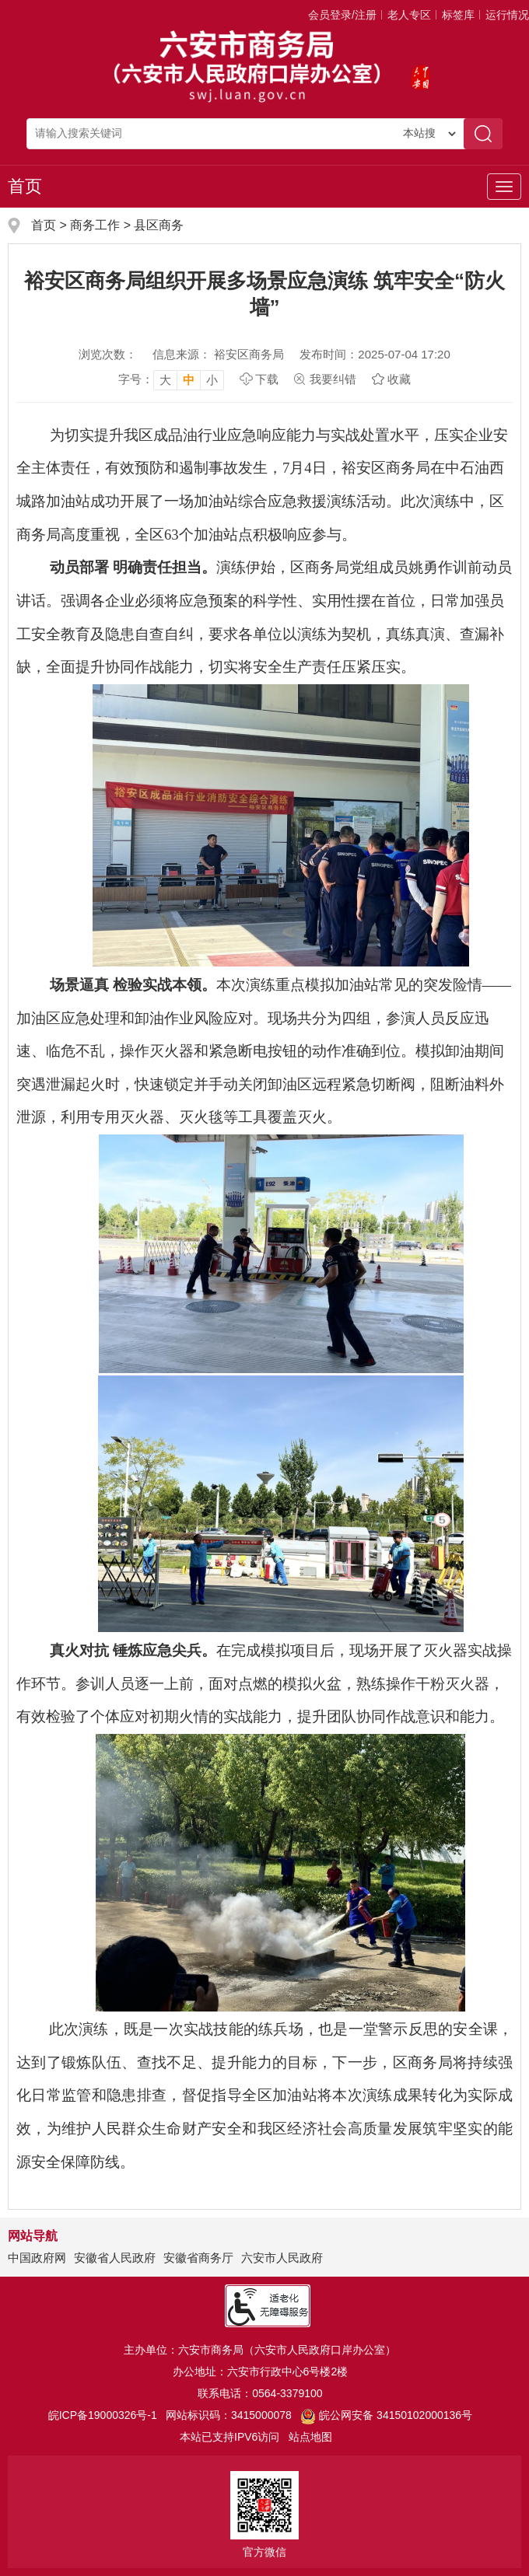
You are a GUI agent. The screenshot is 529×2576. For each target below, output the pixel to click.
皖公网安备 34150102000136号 (386, 2415)
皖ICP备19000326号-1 (102, 2415)
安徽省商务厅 (198, 2257)
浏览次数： (108, 354)
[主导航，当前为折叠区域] (504, 186)
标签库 (458, 15)
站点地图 (310, 2437)
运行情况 (507, 15)
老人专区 (409, 15)
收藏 (399, 379)
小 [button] (212, 379)
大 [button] (165, 379)
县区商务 (159, 225)
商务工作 (95, 225)
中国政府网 (37, 2257)
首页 (25, 186)
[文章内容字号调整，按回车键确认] (171, 379)
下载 (267, 379)
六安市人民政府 (282, 2257)
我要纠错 (333, 379)
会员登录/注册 (342, 15)
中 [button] (188, 379)
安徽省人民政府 (115, 2257)
